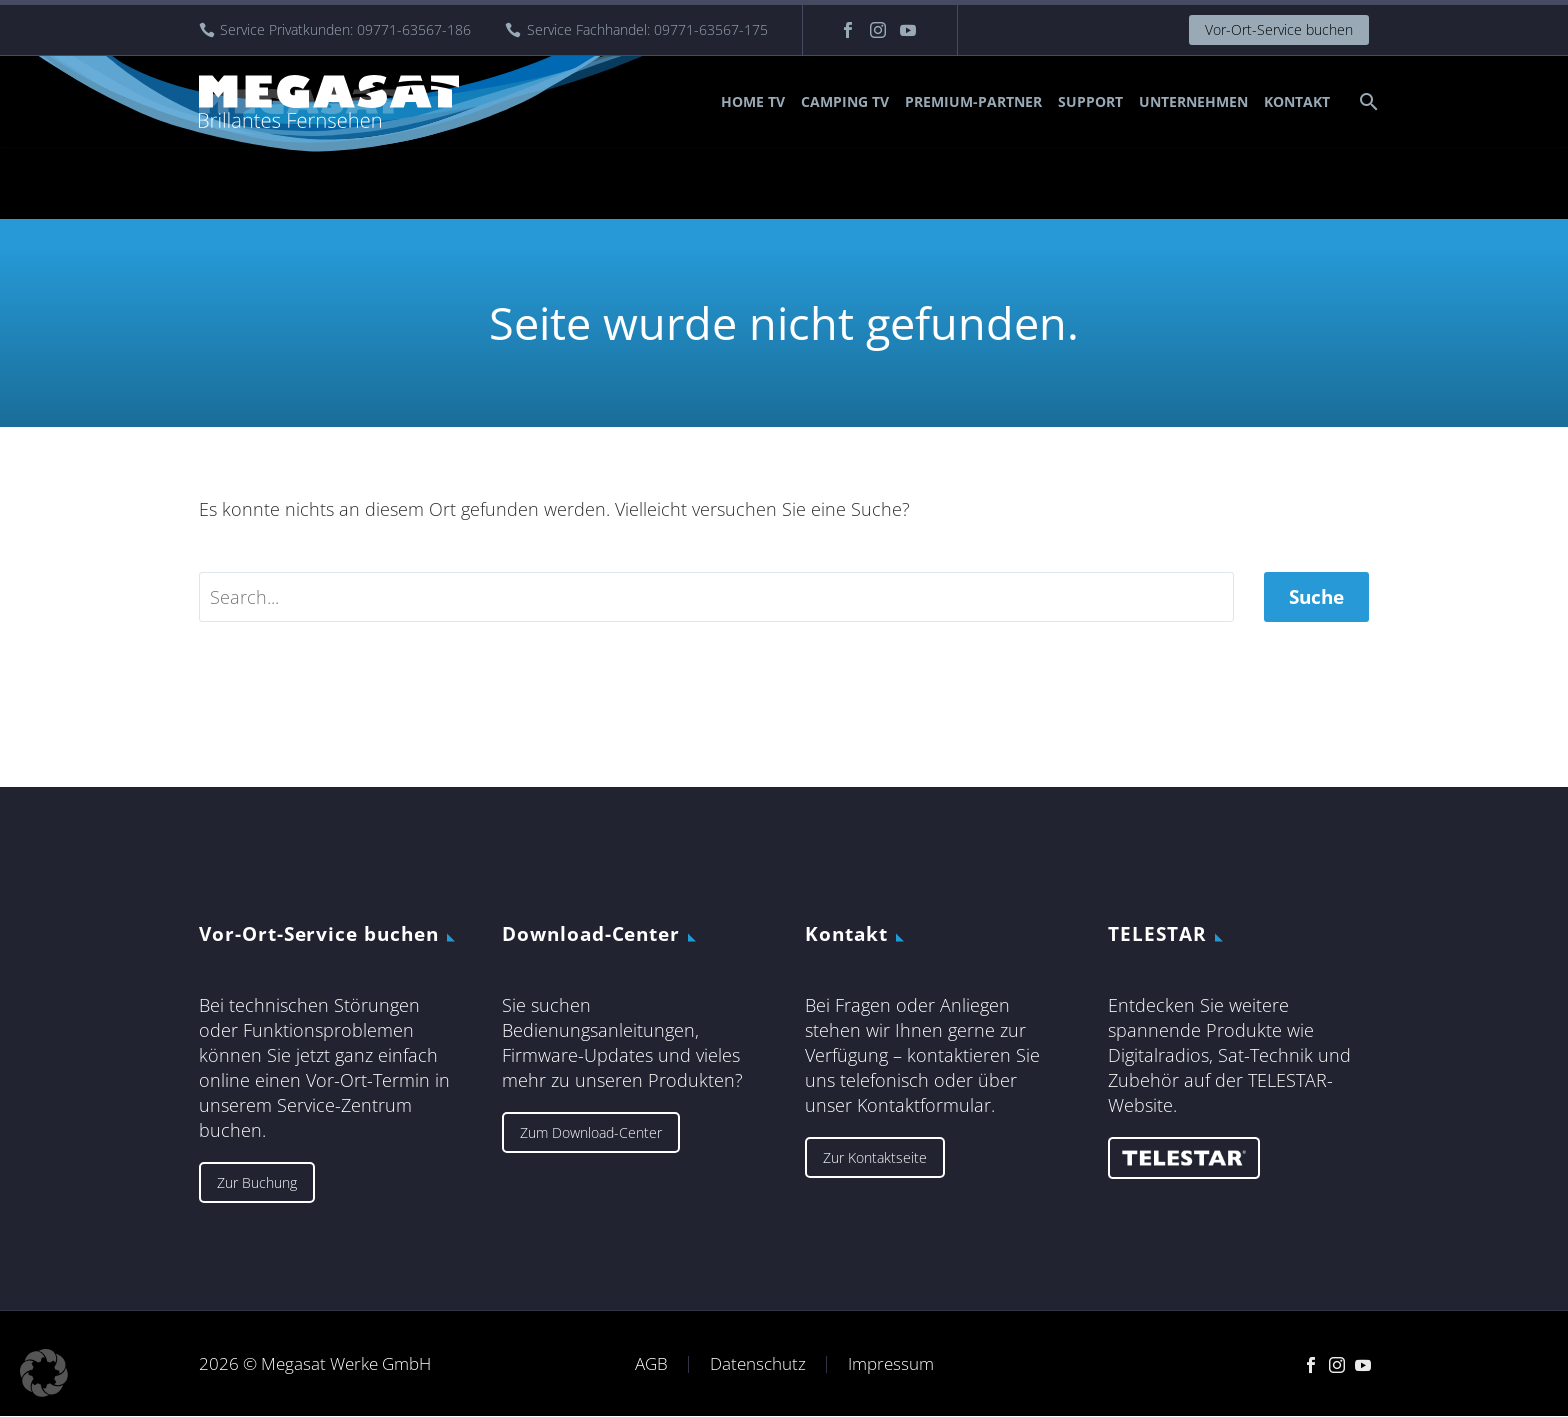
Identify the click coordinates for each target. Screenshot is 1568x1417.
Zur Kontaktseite (875, 1157)
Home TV (753, 101)
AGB (651, 1364)
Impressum (891, 1364)
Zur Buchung (257, 1182)
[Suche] (1366, 101)
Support (1090, 101)
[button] (44, 1373)
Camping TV (845, 101)
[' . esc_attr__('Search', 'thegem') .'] (716, 597)
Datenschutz (758, 1364)
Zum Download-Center (591, 1132)
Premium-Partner (973, 101)
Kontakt (1297, 101)
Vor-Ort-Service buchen (1279, 29)
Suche (1316, 597)
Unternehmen (1193, 101)
